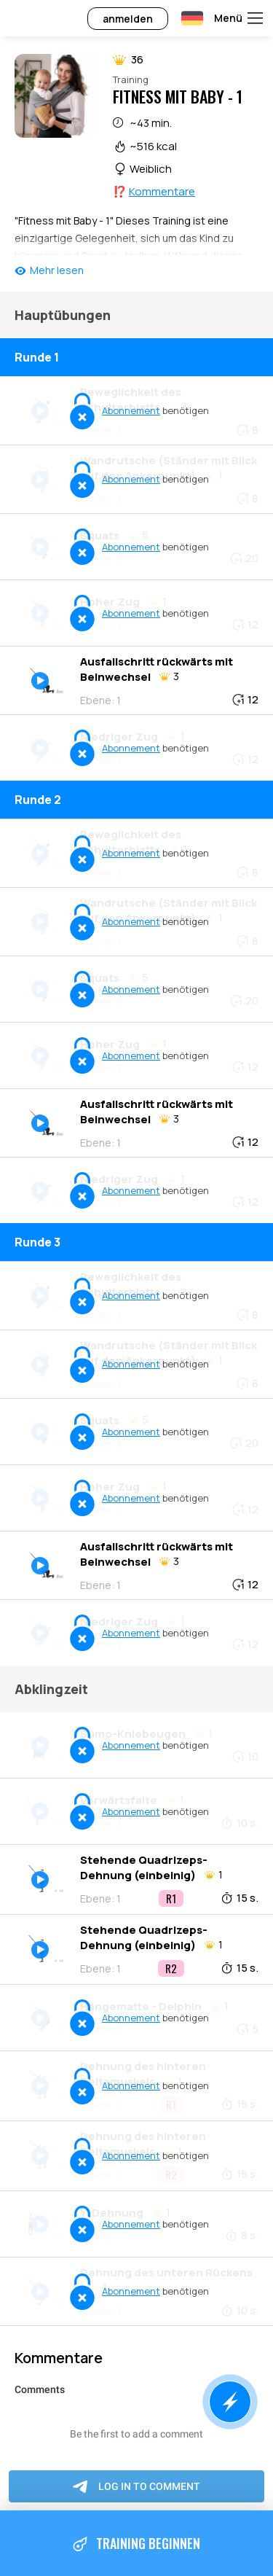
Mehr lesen (57, 270)
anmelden (128, 19)
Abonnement (131, 410)
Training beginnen (136, 2544)
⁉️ (154, 191)
